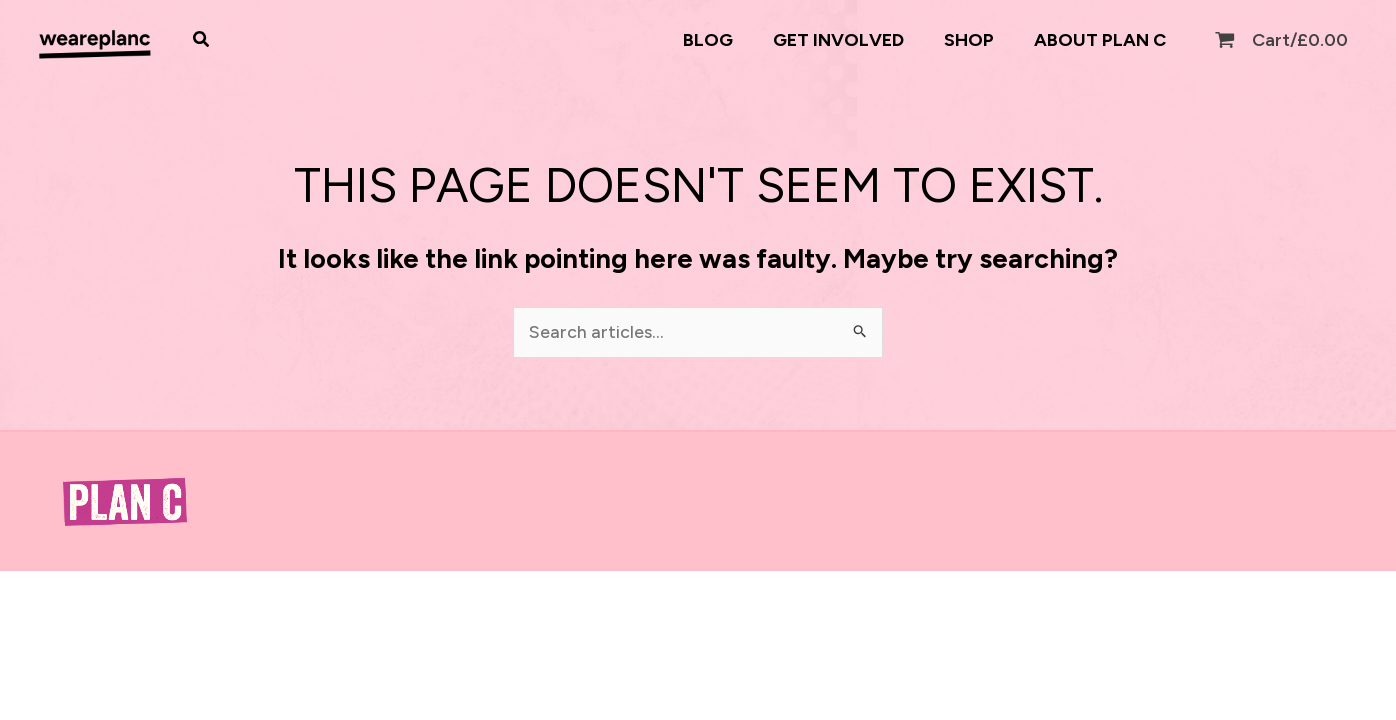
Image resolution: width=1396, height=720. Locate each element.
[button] (202, 40)
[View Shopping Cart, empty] (1283, 40)
